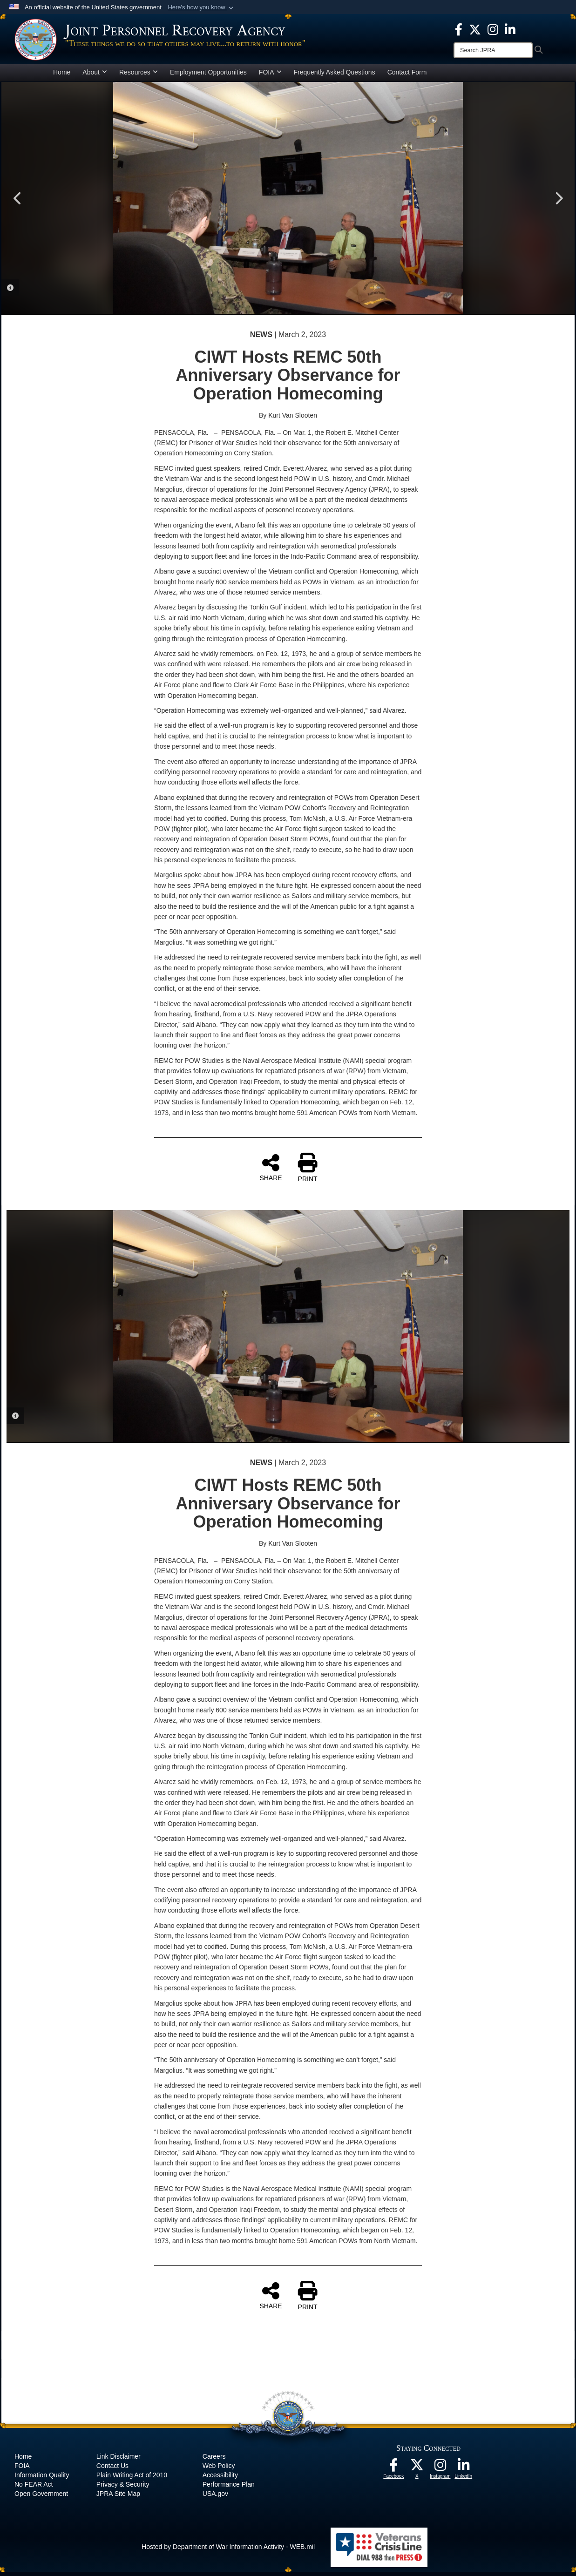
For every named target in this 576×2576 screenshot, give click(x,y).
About (94, 76)
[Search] (493, 50)
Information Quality (41, 2479)
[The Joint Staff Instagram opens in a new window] (493, 29)
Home (61, 76)
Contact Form (407, 76)
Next (558, 202)
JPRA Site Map (118, 2498)
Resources (138, 76)
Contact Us (112, 2470)
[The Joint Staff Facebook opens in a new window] (458, 29)
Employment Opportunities (208, 76)
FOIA (270, 76)
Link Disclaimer (118, 2460)
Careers (214, 2460)
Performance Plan (229, 2488)
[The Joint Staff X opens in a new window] (475, 29)
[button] (201, 7)
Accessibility (220, 2479)
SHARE (270, 1171)
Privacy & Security (122, 2488)
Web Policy (219, 2470)
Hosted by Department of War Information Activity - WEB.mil (228, 2551)
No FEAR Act (33, 2488)
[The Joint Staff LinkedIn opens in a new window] (510, 29)
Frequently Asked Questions (334, 76)
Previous (17, 202)
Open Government (41, 2498)
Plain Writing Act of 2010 (131, 2479)
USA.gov (215, 2498)
